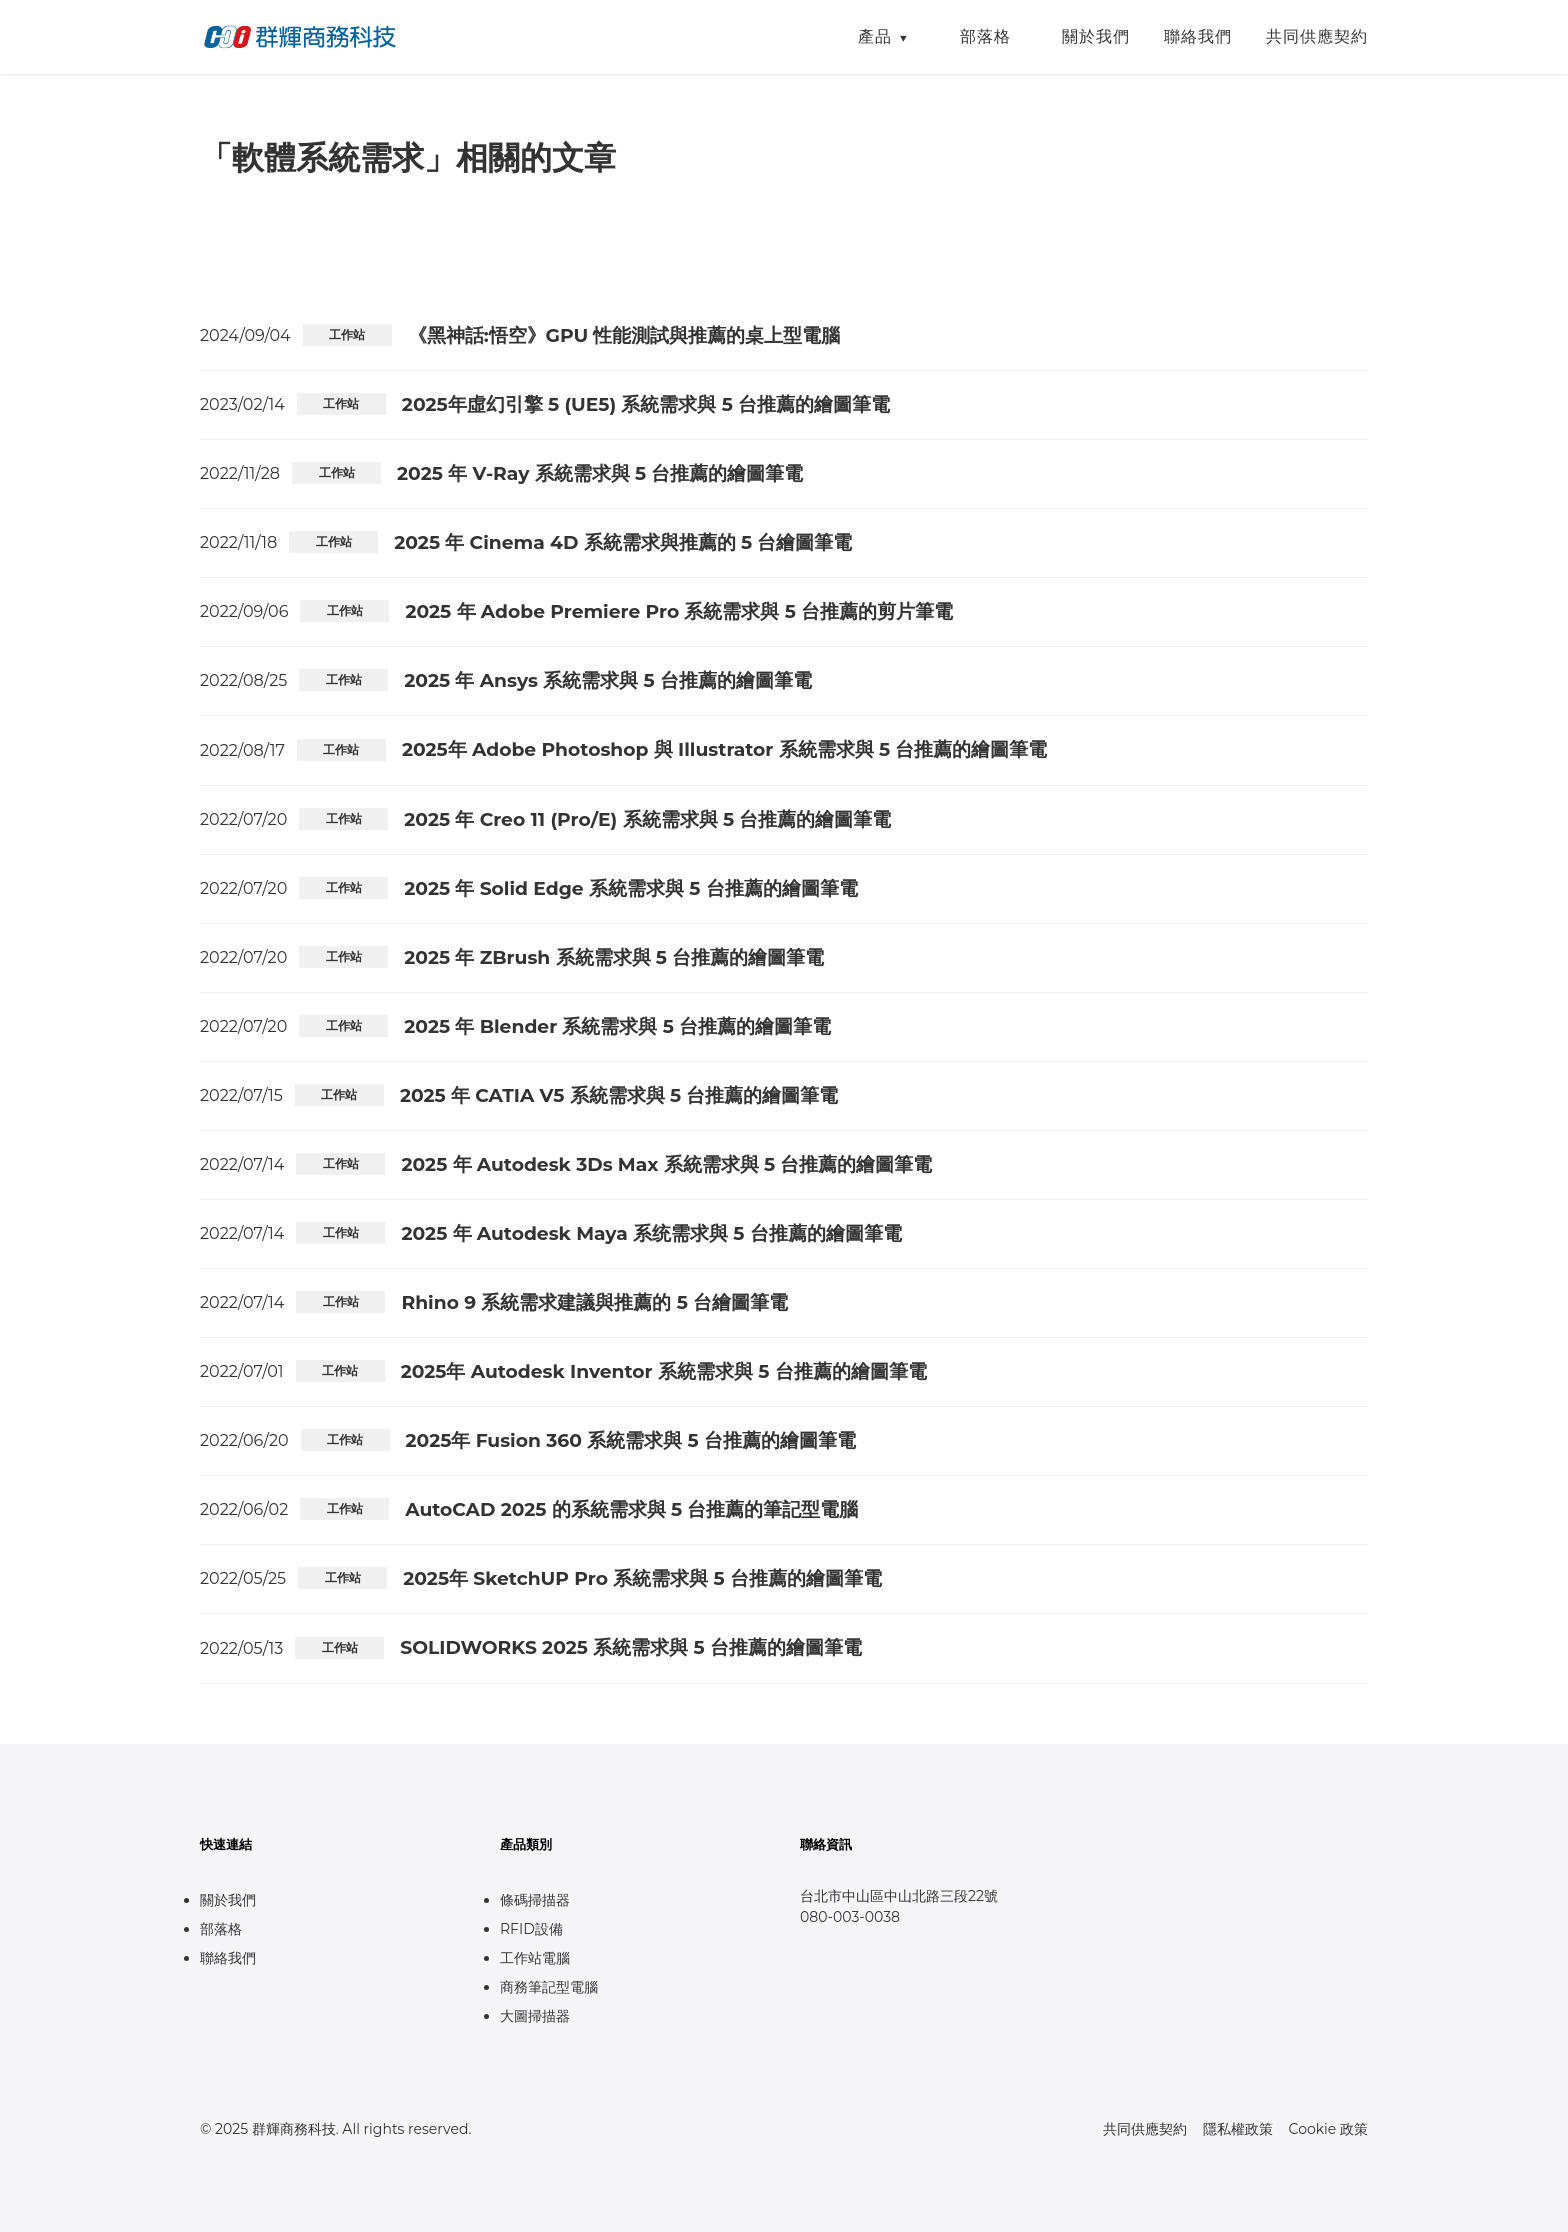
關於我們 (1096, 36)
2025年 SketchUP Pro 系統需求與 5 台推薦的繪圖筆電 (642, 1578)
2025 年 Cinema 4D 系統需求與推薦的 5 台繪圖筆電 (623, 542)
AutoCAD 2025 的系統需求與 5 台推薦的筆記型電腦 (631, 1509)
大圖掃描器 (535, 2016)
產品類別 (526, 1844)
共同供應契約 (1317, 36)
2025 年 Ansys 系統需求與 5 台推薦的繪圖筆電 (608, 680)
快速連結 (226, 1844)
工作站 (347, 334)
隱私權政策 (1238, 2129)
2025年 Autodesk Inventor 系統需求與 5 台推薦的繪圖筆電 (664, 1371)
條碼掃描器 (535, 1900)
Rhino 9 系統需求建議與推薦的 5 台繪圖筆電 (594, 1302)
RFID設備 (531, 1929)
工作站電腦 (535, 1958)
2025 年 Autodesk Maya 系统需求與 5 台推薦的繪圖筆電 (651, 1233)
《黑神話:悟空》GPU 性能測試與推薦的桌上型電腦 (624, 335)
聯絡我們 (1198, 36)
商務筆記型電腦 (549, 1987)
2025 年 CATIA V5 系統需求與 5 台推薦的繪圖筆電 (619, 1095)
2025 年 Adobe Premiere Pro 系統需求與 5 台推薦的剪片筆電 (679, 611)
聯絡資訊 (826, 1844)
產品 (875, 36)
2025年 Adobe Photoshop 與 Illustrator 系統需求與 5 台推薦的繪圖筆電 (725, 749)
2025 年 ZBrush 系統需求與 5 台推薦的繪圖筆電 (614, 957)
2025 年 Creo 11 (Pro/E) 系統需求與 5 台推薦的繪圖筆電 (647, 819)
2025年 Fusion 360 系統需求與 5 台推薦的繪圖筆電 (631, 1440)
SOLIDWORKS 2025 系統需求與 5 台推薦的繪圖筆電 (631, 1647)
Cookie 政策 (1328, 2129)
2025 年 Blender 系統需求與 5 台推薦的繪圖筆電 (617, 1026)
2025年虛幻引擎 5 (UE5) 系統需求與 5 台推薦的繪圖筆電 (646, 404)
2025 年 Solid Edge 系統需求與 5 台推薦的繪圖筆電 (630, 888)
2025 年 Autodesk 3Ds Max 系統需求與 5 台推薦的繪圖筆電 (666, 1164)
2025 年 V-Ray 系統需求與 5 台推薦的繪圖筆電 (600, 473)
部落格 (985, 36)
